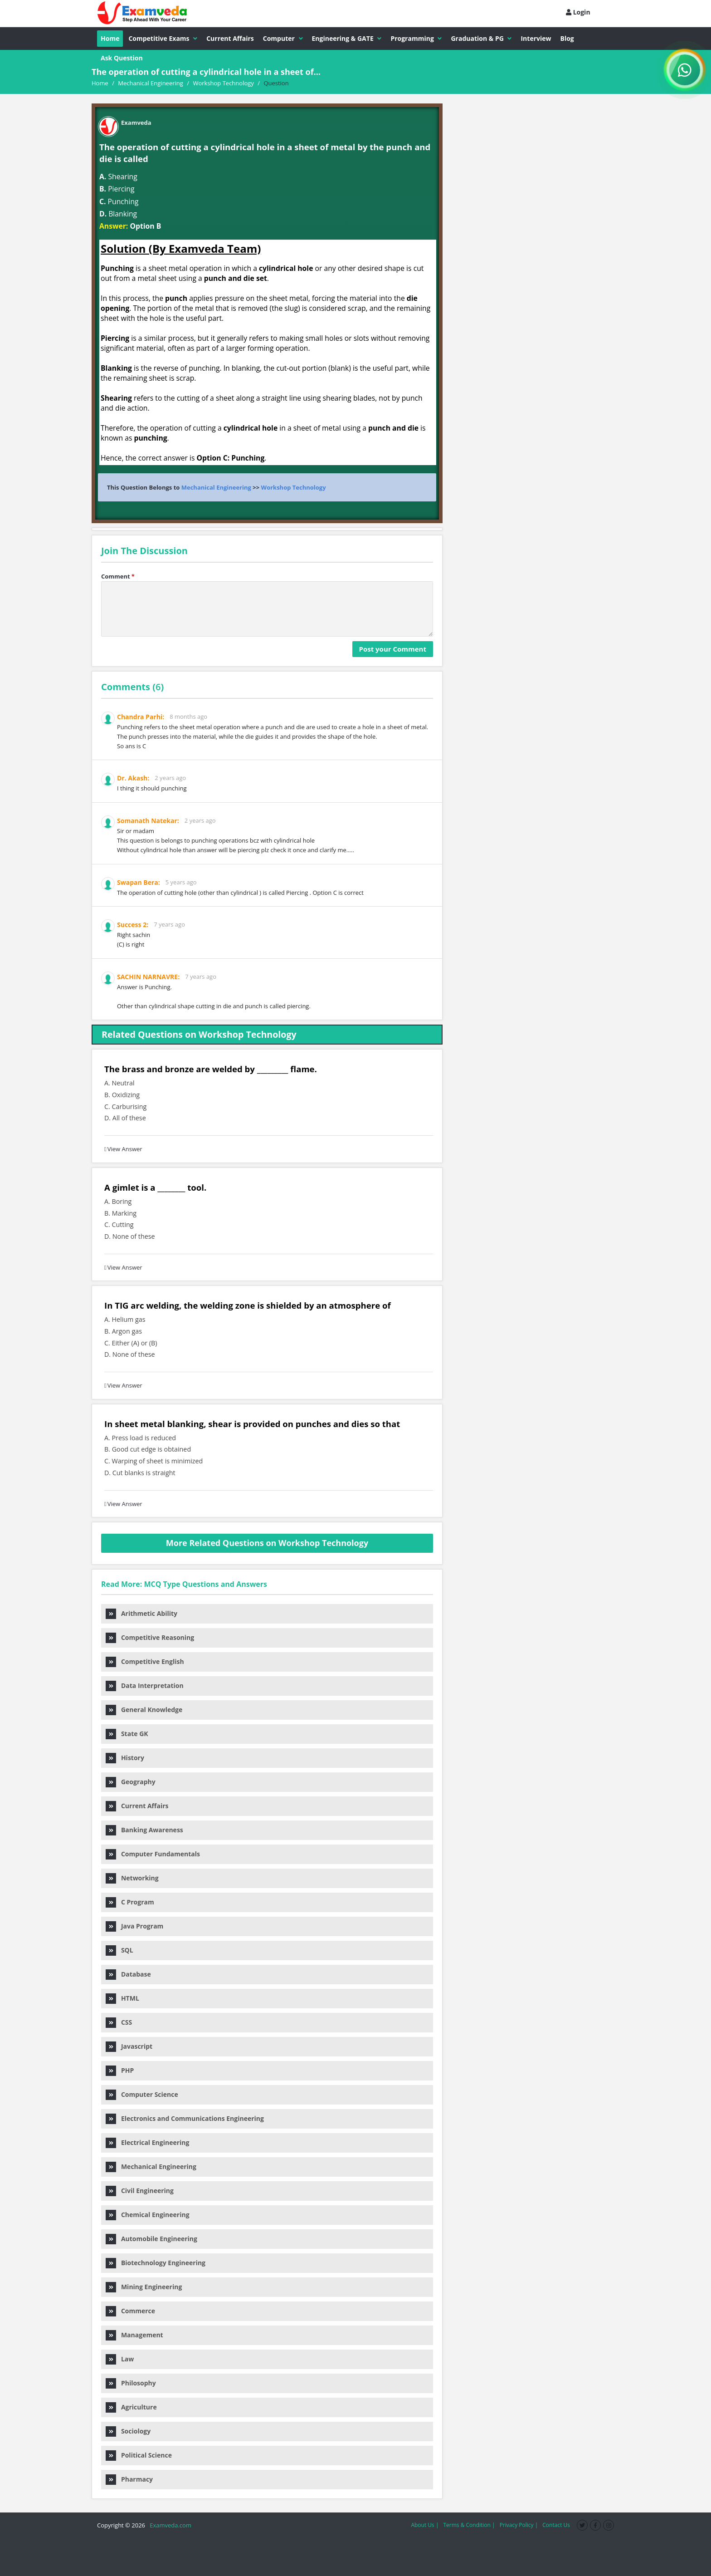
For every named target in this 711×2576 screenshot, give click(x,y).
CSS (119, 2022)
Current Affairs (230, 38)
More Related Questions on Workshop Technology (267, 1542)
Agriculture (131, 2407)
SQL (119, 1950)
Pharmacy (129, 2479)
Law (120, 2359)
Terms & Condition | (469, 2525)
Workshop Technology (293, 487)
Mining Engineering (144, 2286)
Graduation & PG (481, 38)
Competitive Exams (162, 38)
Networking (132, 1878)
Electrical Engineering (147, 2142)
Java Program (134, 1926)
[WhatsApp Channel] (684, 69)
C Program (130, 1902)
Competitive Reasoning (150, 1637)
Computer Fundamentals (153, 1854)
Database (128, 1974)
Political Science (139, 2455)
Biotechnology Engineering (155, 2262)
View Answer (123, 1149)
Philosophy (131, 2383)
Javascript (129, 2046)
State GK (127, 1733)
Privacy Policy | (519, 2525)
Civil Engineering (140, 2190)
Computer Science (142, 2094)
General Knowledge (144, 1709)
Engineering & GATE (347, 38)
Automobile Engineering (151, 2238)
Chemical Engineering (148, 2214)
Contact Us (556, 2525)
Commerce (130, 2310)
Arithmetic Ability (141, 1613)
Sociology (128, 2431)
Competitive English (145, 1661)
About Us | (424, 2525)
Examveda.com (168, 2525)
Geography (131, 1781)
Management (134, 2335)
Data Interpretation (145, 1685)
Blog (567, 38)
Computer (283, 38)
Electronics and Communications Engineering (185, 2118)
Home (110, 38)
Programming (416, 38)
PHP (120, 2070)
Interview (536, 38)
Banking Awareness (144, 1829)
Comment (118, 576)
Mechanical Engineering (216, 487)
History (125, 1757)
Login (578, 12)
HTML (122, 1998)
